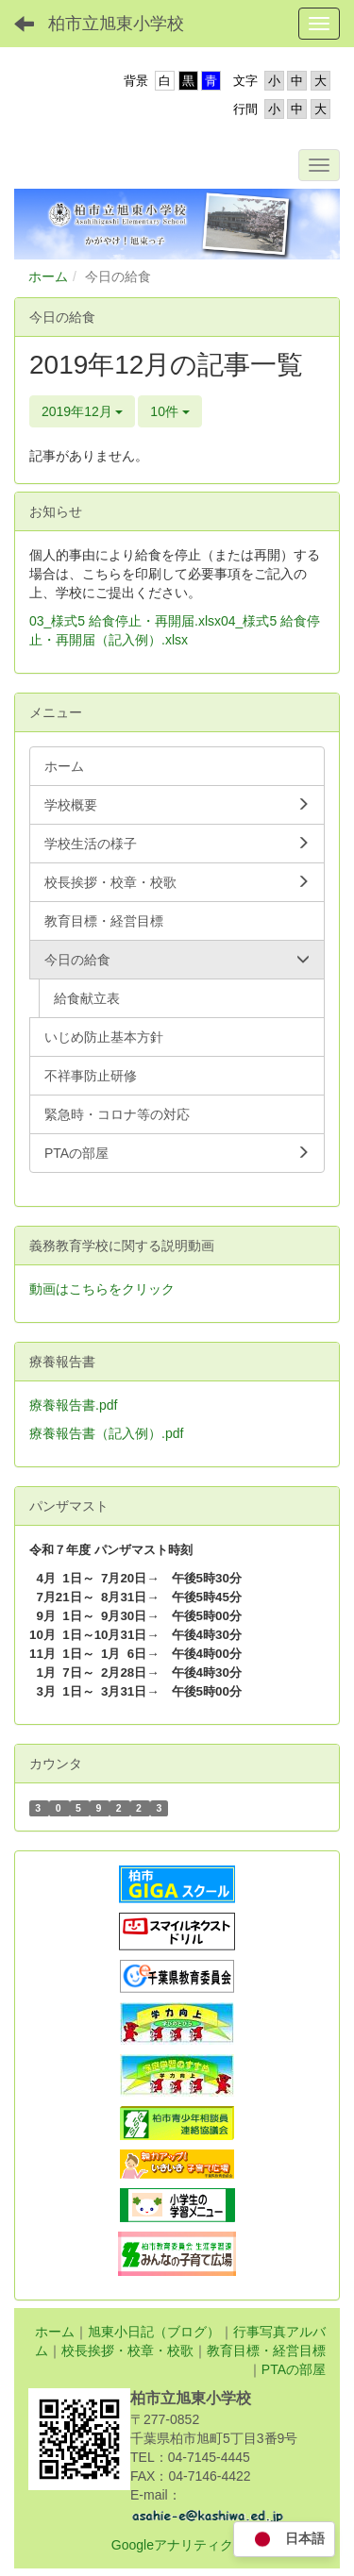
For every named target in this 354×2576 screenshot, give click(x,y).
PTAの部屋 (293, 2369)
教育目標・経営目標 (266, 2350)
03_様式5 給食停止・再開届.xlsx (125, 620)
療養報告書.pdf (73, 1405)
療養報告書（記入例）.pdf (106, 1433)
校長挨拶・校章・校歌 (127, 2350)
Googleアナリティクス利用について (218, 2544)
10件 (169, 411)
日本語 (284, 2539)
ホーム (48, 276)
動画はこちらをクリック (102, 1288)
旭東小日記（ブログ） (154, 2331)
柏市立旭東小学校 (116, 23)
